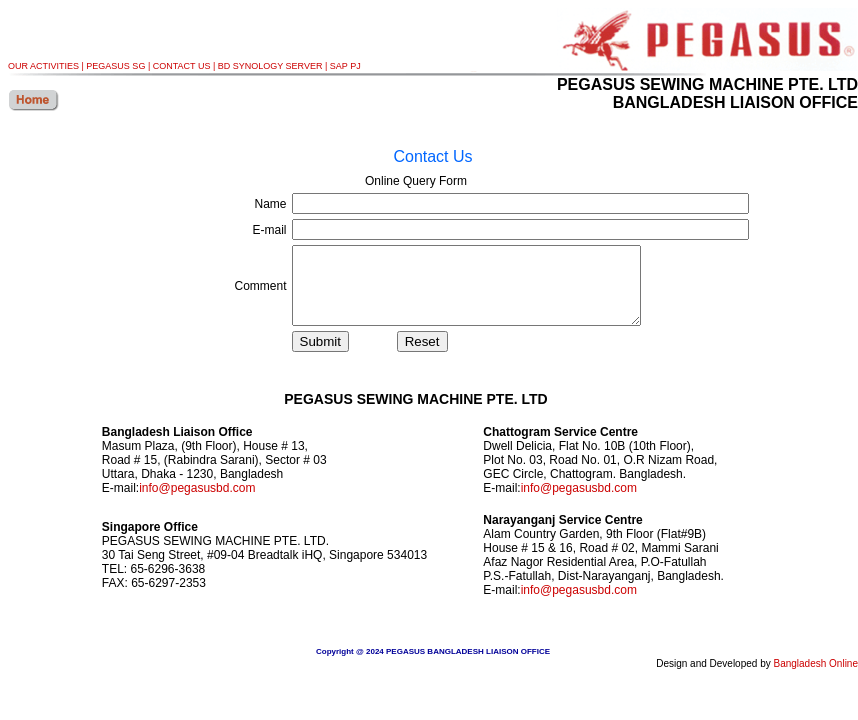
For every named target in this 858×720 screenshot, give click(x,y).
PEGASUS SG (115, 66)
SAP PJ (345, 66)
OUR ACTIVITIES (43, 66)
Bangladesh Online (815, 678)
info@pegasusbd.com (197, 503)
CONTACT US (182, 66)
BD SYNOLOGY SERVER (270, 66)
